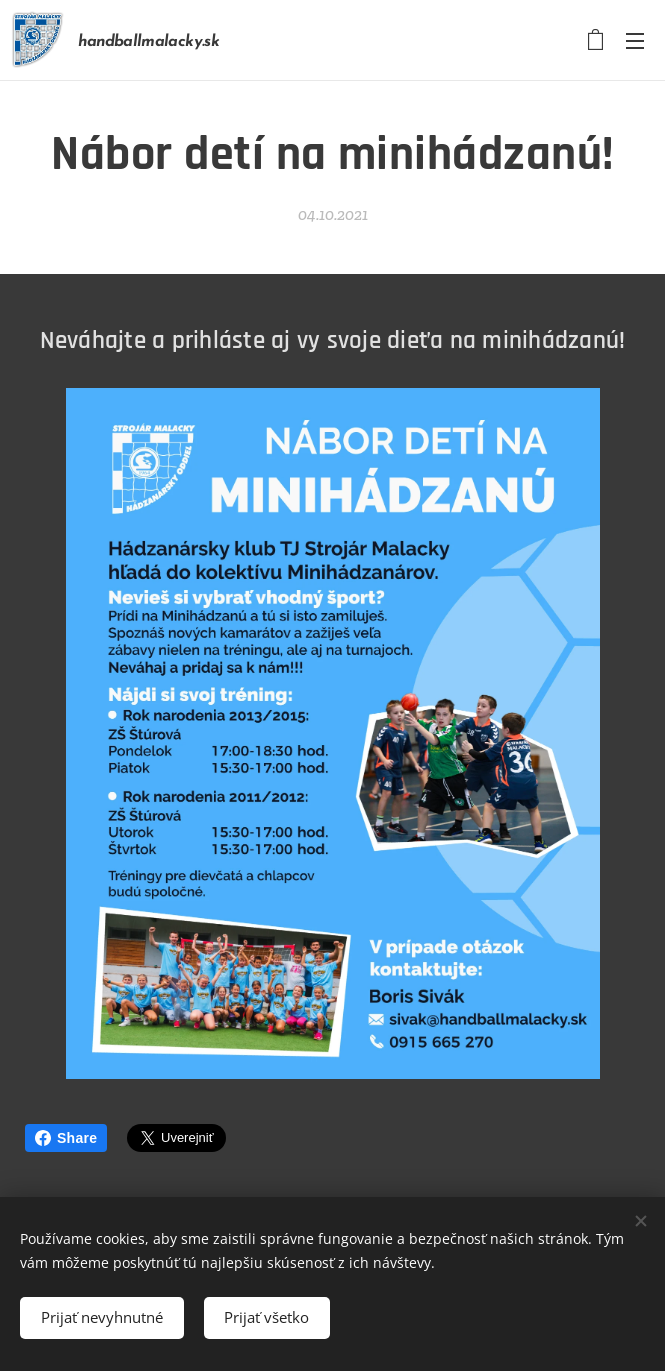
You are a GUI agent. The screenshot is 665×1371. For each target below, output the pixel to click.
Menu (635, 41)
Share (66, 1138)
